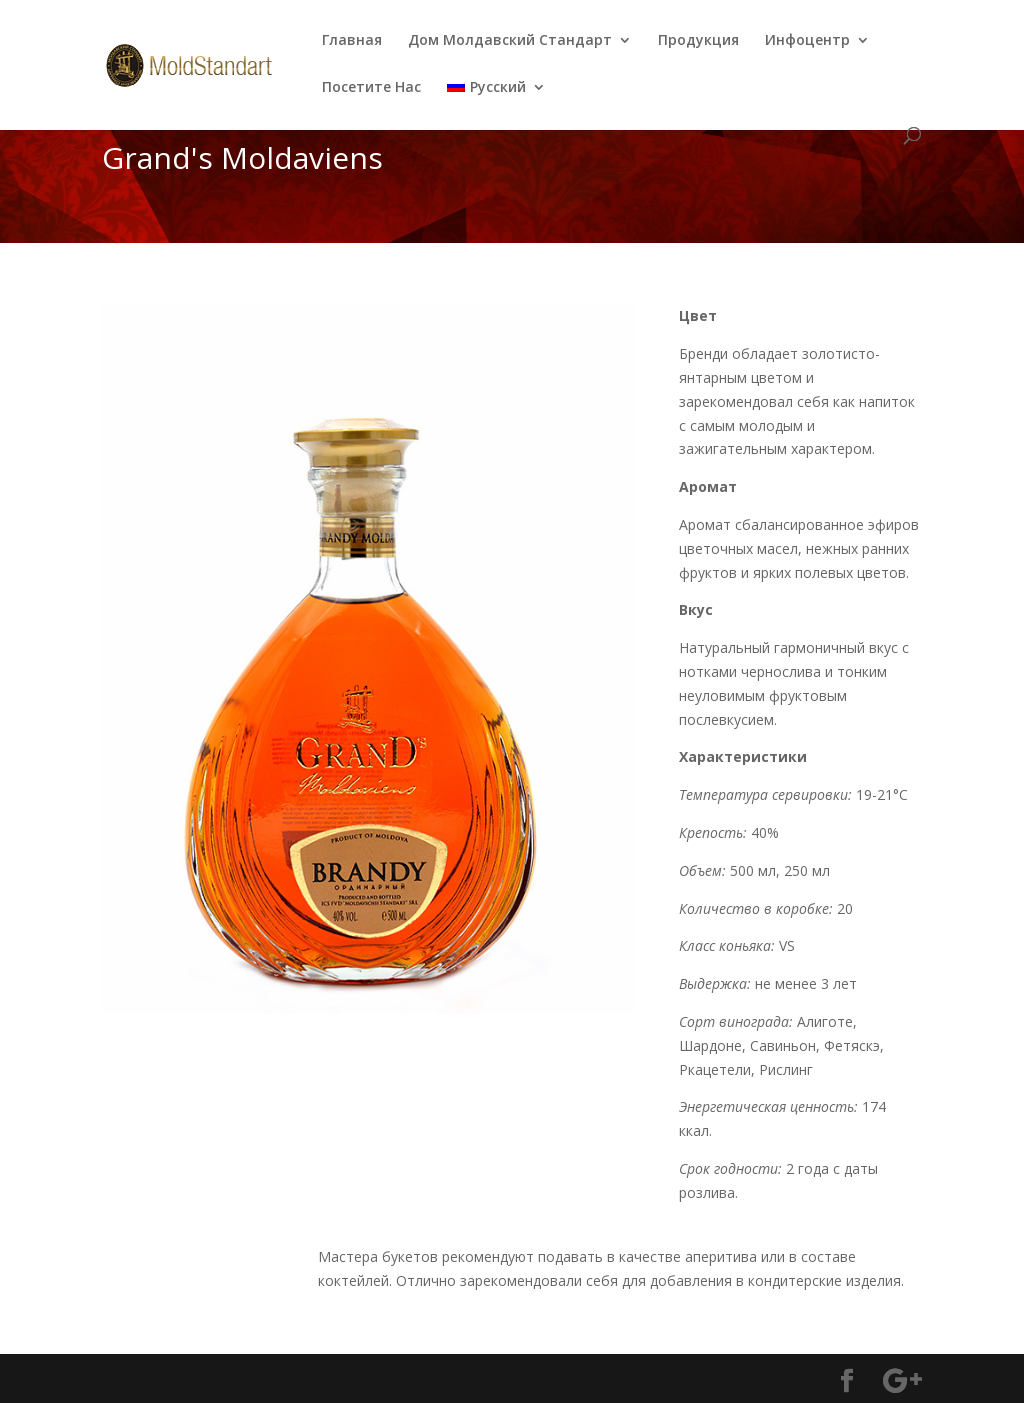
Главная (352, 41)
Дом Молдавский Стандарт (510, 41)
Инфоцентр (807, 41)
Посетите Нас (371, 88)
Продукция (698, 41)
